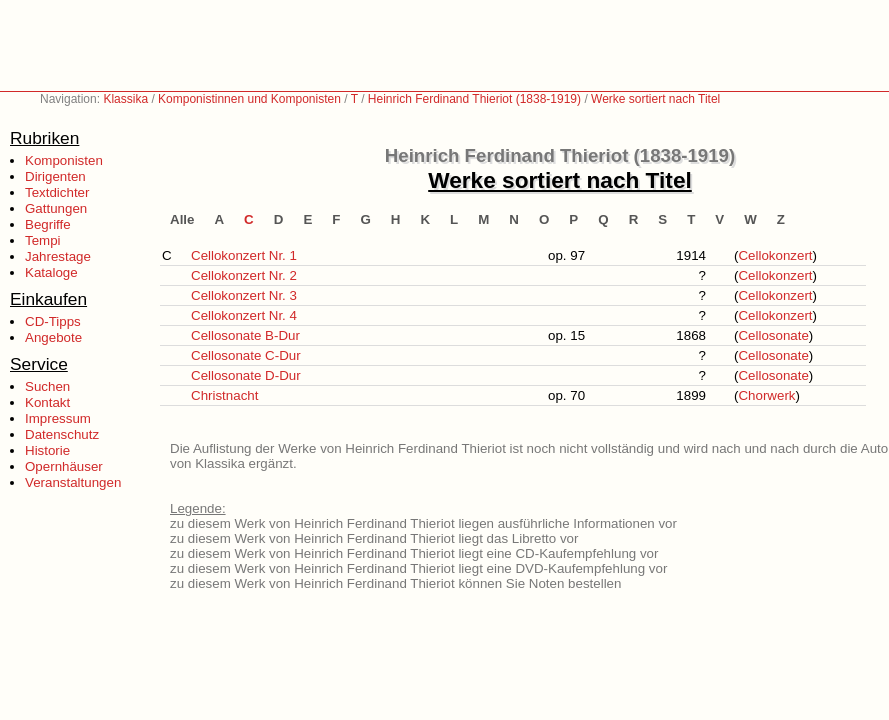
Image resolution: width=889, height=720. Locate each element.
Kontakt (47, 402)
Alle (182, 219)
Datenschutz (62, 434)
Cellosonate (773, 335)
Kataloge (51, 272)
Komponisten (64, 160)
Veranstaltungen (73, 482)
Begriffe (48, 224)
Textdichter (57, 192)
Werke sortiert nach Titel (655, 99)
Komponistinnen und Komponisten (249, 99)
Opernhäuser (64, 466)
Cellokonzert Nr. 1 (244, 255)
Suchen (47, 386)
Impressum (58, 418)
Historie (47, 450)
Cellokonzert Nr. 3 (244, 295)
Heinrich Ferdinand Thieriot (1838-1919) (474, 99)
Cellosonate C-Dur (246, 355)
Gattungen (56, 208)
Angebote (53, 337)
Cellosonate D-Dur (246, 375)
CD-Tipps (53, 321)
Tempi (43, 240)
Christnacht (224, 395)
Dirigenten (55, 176)
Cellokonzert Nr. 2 (244, 275)
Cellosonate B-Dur (245, 335)
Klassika (125, 99)
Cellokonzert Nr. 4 (244, 315)
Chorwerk (766, 395)
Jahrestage (58, 256)
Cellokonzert (775, 255)
